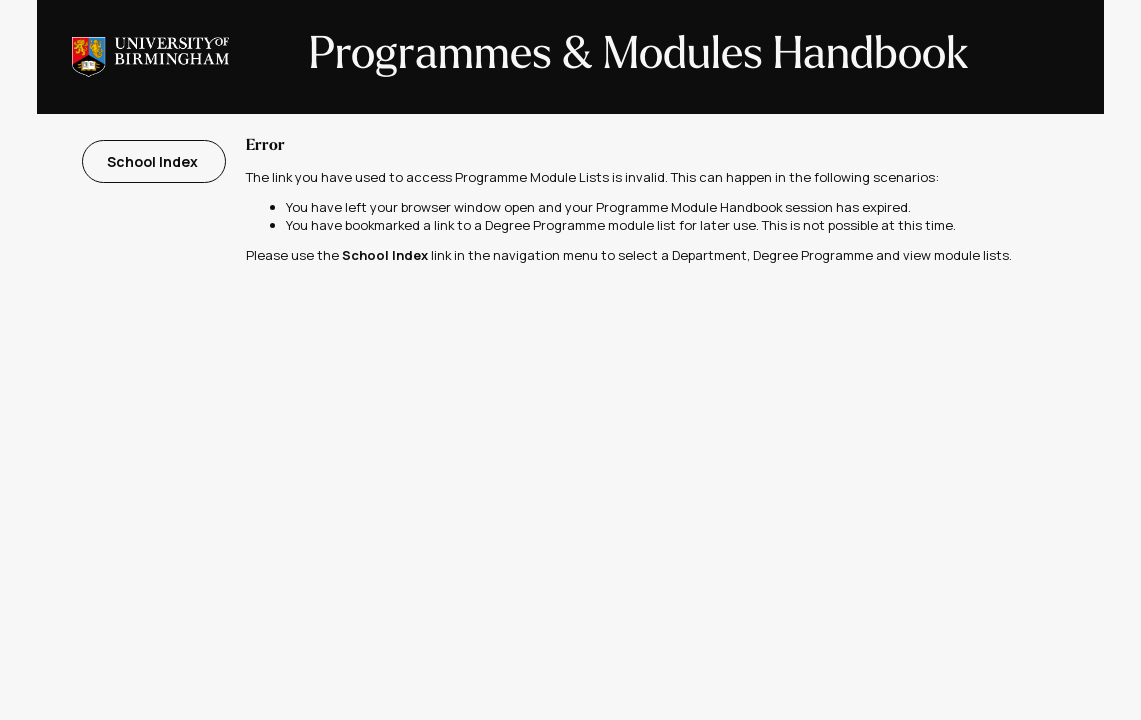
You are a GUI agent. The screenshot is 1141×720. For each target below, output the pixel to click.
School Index (154, 161)
